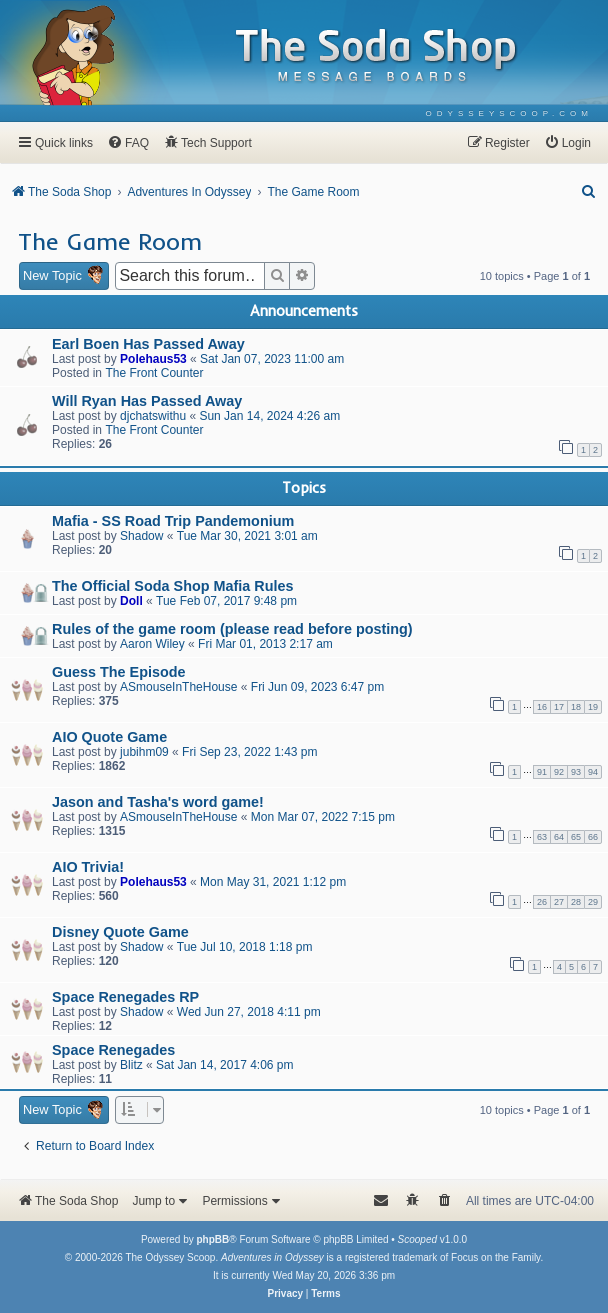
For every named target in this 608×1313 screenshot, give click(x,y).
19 (593, 707)
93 (576, 772)
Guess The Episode (119, 672)
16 (542, 707)
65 (576, 837)
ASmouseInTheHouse (178, 687)
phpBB (212, 1239)
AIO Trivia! (88, 867)
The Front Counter (154, 373)
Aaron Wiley (152, 644)
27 (559, 902)
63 (542, 837)
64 (559, 837)
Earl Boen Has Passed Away (148, 344)
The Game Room (110, 241)
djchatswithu (153, 416)
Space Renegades (113, 1050)
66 (593, 837)
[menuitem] (509, 113)
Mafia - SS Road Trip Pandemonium (173, 521)
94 (593, 772)
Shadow (141, 536)
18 (576, 707)
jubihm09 (144, 752)
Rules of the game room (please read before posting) (232, 629)
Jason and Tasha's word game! (158, 802)
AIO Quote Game (109, 737)
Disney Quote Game (120, 932)
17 (559, 707)
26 (542, 902)
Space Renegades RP (125, 997)
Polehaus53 (153, 359)
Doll (131, 601)
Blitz (131, 1065)
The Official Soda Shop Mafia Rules (172, 586)
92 (559, 772)
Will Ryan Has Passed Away (147, 401)
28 (576, 902)
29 (593, 902)
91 (542, 772)
